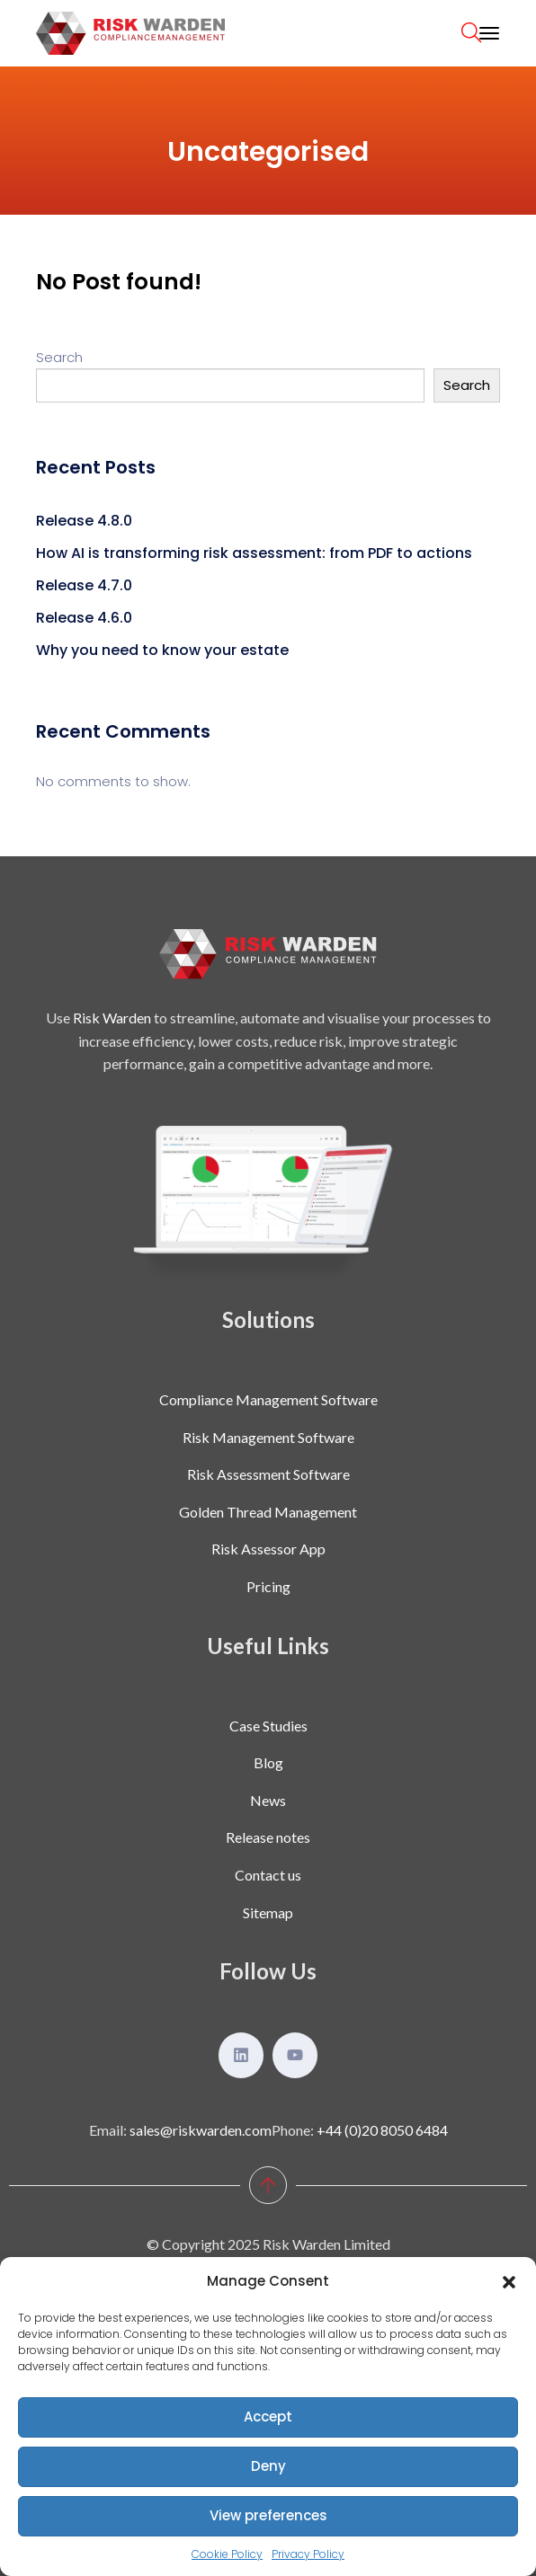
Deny (268, 2465)
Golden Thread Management (268, 1511)
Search (59, 357)
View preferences (268, 2515)
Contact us (268, 1874)
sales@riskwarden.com (201, 2129)
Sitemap (268, 1912)
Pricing (268, 1586)
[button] (509, 2281)
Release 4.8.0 (84, 520)
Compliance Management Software (268, 1399)
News (268, 1800)
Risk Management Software (268, 1437)
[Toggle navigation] (489, 33)
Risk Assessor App (268, 1548)
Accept (268, 2416)
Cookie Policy (227, 2554)
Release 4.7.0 (84, 585)
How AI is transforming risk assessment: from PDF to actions (254, 553)
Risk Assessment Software (268, 1474)
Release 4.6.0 (84, 617)
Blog (268, 1762)
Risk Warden (112, 1017)
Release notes (268, 1837)
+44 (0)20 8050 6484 (382, 2129)
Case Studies (268, 1725)
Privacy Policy (308, 2554)
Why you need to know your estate (162, 650)
